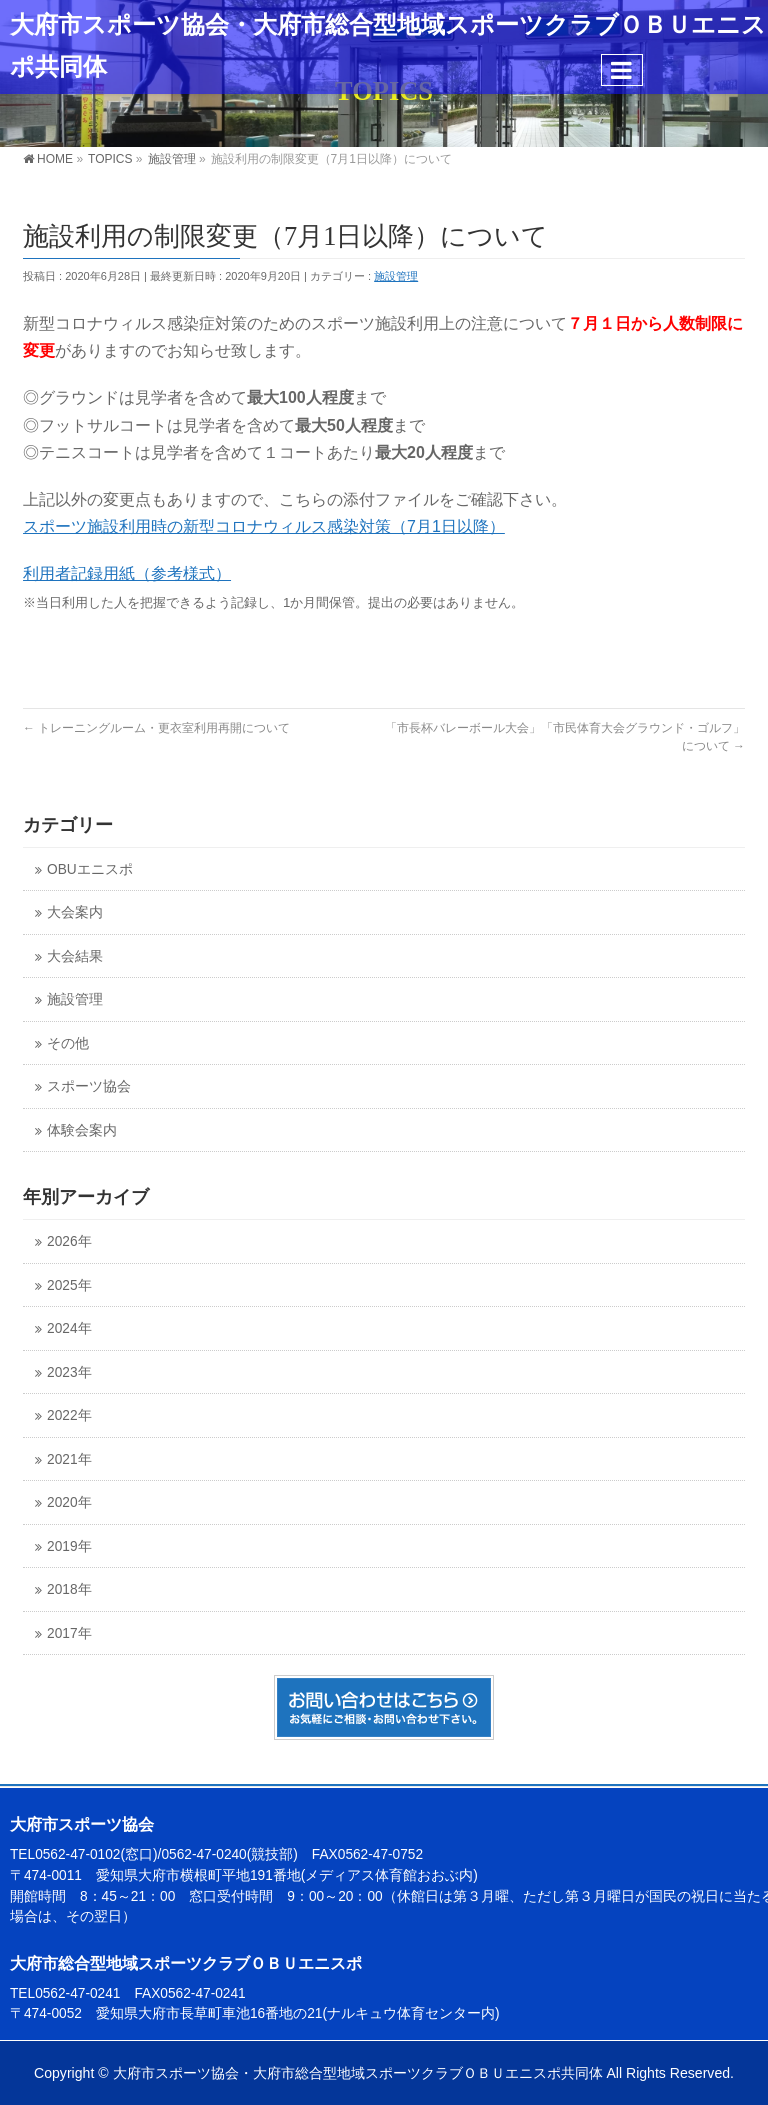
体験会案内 (82, 1130)
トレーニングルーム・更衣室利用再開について (156, 728)
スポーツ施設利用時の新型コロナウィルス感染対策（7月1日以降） (264, 526)
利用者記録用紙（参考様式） (127, 573)
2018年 (69, 1589)
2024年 (69, 1328)
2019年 (69, 1546)
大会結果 (75, 956)
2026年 (69, 1241)
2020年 (69, 1502)
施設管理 (396, 276)
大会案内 (75, 912)
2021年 (69, 1459)
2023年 (69, 1372)
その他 (68, 1043)
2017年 (69, 1633)
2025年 (69, 1285)
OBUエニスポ (90, 869)
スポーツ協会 (89, 1086)
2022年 (69, 1415)
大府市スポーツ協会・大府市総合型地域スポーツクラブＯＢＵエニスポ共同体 (358, 2073)
